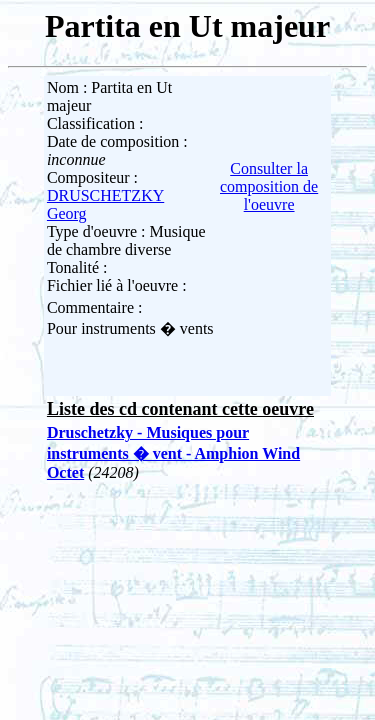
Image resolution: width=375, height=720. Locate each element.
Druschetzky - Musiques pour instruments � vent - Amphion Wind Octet (173, 452)
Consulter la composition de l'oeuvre (269, 186)
